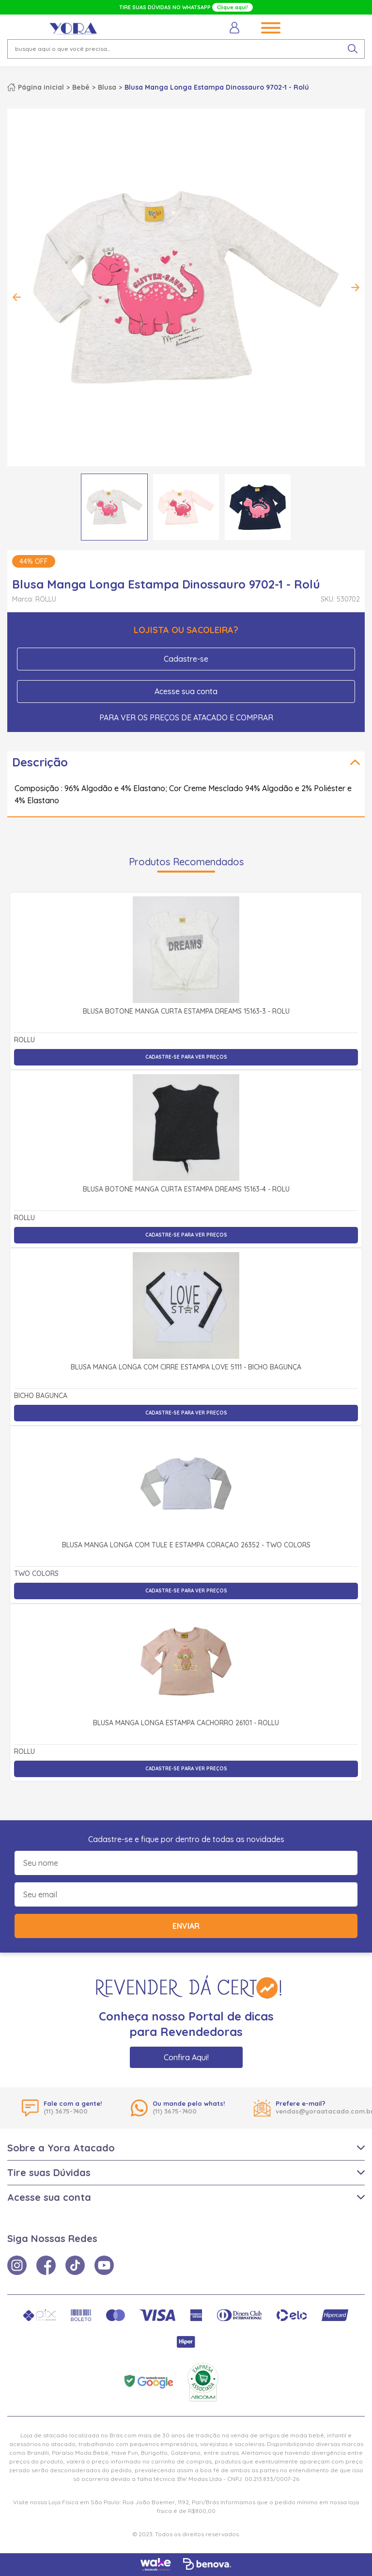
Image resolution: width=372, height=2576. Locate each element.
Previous (17, 297)
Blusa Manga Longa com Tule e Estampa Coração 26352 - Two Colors (186, 1545)
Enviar (186, 1926)
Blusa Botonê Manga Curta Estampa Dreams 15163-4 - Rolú (186, 1189)
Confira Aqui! (186, 2057)
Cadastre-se (186, 659)
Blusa (107, 87)
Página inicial (41, 87)
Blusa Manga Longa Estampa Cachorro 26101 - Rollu (186, 1723)
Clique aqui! (232, 7)
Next (355, 287)
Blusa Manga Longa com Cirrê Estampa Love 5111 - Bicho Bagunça (186, 1367)
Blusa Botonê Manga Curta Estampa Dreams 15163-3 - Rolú (186, 1012)
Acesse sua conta (186, 691)
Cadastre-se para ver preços (186, 1057)
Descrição (40, 762)
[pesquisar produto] (352, 49)
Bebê (81, 87)
